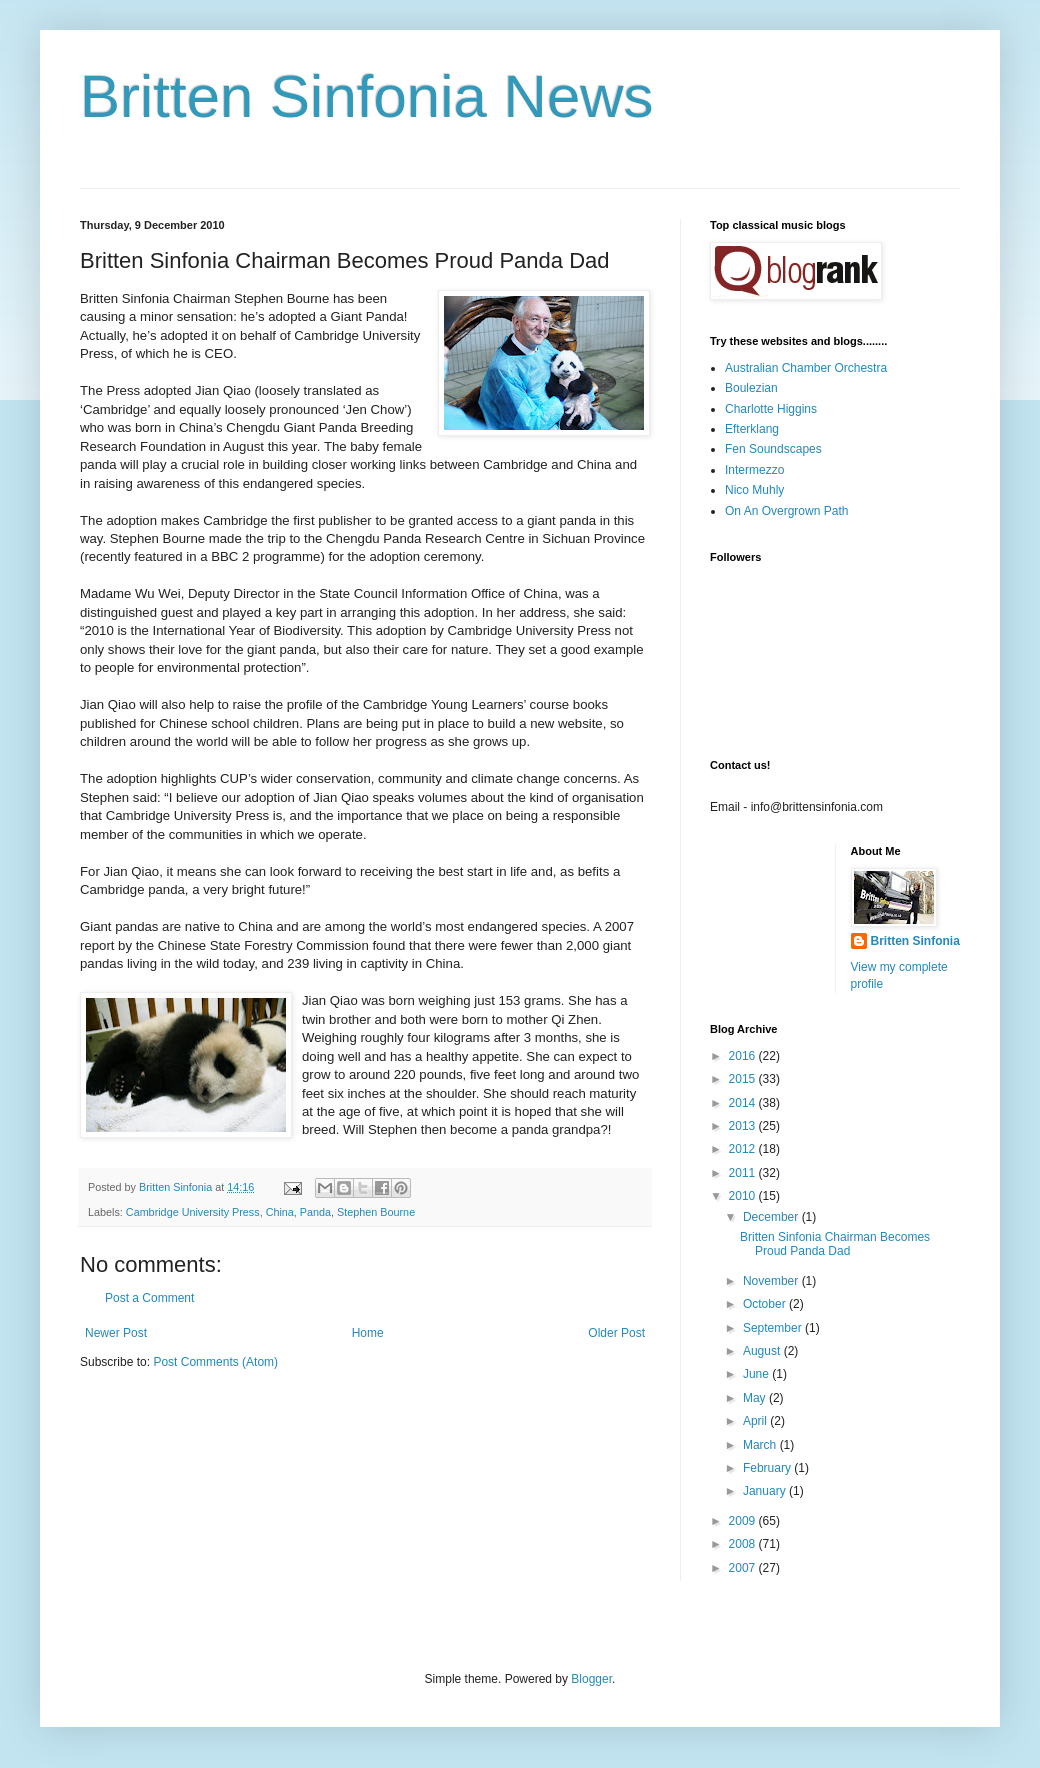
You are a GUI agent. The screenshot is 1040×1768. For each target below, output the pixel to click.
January (766, 1491)
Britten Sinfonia (915, 941)
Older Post (616, 1333)
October (766, 1304)
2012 (744, 1149)
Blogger (591, 1679)
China (280, 1212)
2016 (744, 1056)
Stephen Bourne (376, 1212)
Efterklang (752, 429)
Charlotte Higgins (771, 409)
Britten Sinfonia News (367, 96)
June (757, 1374)
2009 (744, 1521)
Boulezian (751, 388)
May (756, 1398)
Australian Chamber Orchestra (806, 368)
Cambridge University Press (193, 1212)
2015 (744, 1079)
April (756, 1421)
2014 (744, 1103)
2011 (744, 1173)
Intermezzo (754, 470)
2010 (744, 1196)
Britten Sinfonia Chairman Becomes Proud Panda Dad (835, 1244)
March (761, 1445)
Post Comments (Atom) (215, 1362)
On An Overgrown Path (786, 511)
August (763, 1351)
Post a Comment (149, 1298)
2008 (744, 1544)
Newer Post (116, 1333)
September (774, 1328)
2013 (744, 1126)
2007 (744, 1568)
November (772, 1281)
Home (368, 1333)
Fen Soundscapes (773, 449)
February (768, 1468)
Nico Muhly (754, 490)
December (772, 1217)
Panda (315, 1212)
